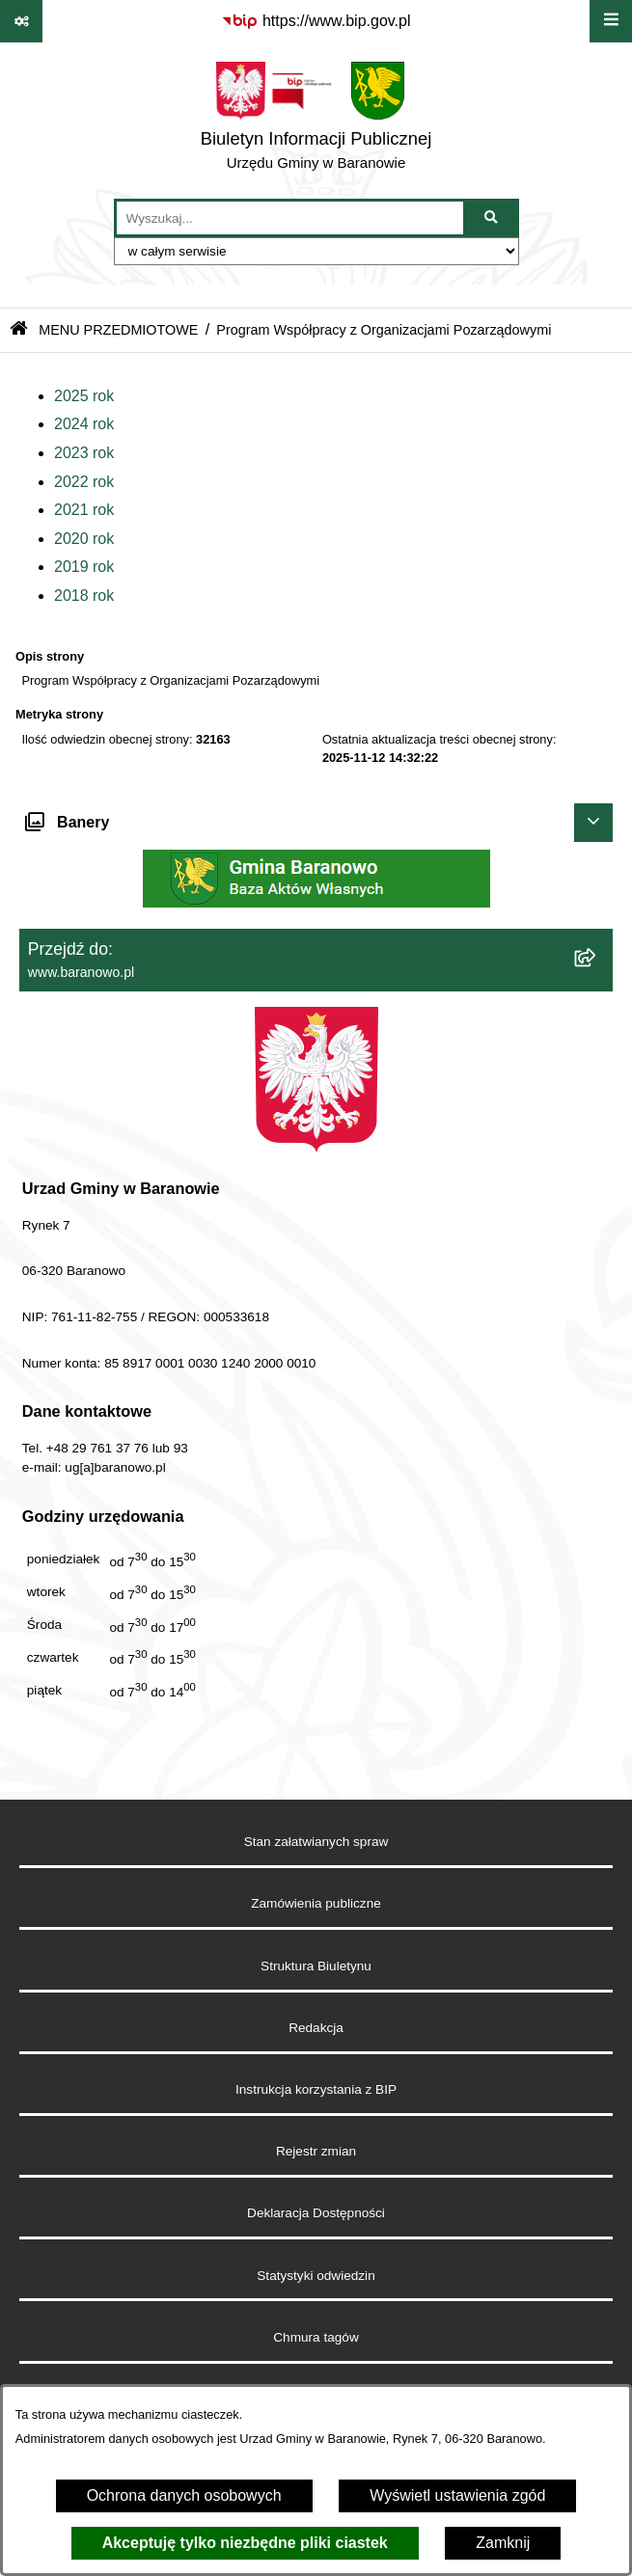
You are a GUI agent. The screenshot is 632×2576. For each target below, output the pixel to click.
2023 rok (84, 453)
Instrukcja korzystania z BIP (316, 2089)
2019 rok (84, 566)
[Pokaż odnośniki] (21, 21)
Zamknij (503, 2543)
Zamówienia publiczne (316, 1903)
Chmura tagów (315, 2337)
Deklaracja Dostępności (316, 2213)
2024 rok (84, 424)
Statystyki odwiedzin (315, 2275)
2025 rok (84, 396)
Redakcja (316, 2027)
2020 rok (84, 538)
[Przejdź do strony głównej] (316, 120)
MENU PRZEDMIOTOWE (118, 330)
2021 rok (84, 510)
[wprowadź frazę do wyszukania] (290, 218)
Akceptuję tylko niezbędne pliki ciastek (245, 2543)
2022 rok (84, 482)
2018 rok (84, 595)
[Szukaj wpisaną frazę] (492, 218)
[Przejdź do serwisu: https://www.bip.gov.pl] (315, 21)
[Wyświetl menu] (611, 21)
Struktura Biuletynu (316, 1966)
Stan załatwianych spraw (316, 1841)
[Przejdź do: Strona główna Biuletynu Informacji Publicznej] (19, 330)
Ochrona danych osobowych (184, 2495)
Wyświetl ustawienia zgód (457, 2495)
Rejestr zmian (316, 2151)
